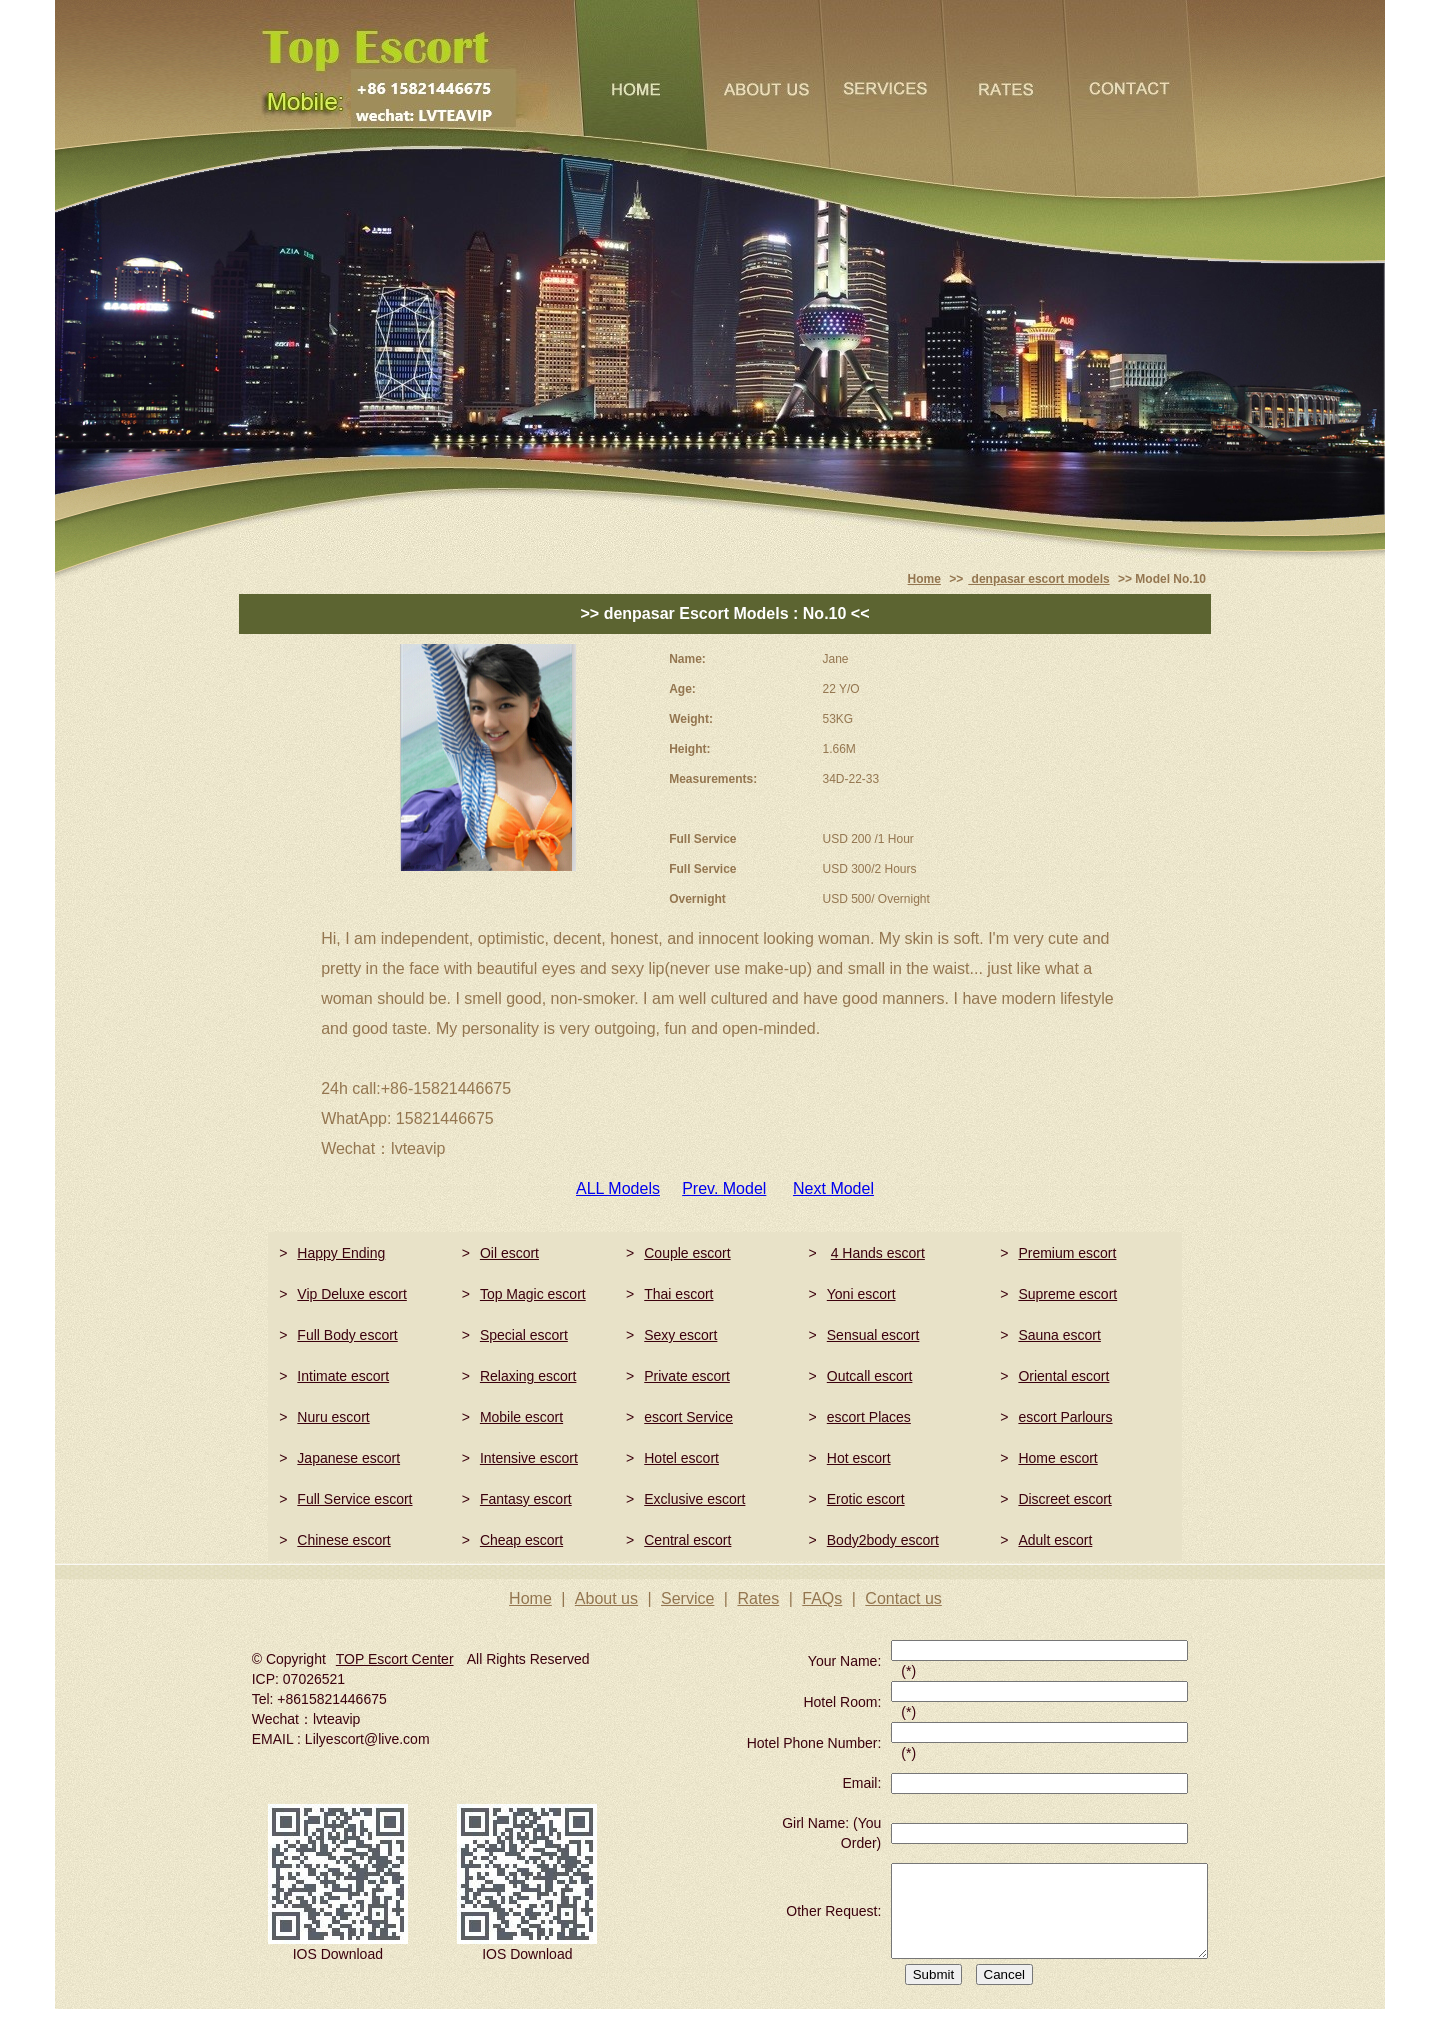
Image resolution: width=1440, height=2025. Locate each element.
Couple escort (687, 1253)
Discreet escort (1064, 1499)
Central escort (687, 1540)
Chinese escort (343, 1540)
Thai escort (678, 1294)
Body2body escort (883, 1540)
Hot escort (859, 1458)
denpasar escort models (1038, 579)
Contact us (903, 1598)
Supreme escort (1067, 1294)
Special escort (524, 1335)
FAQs (822, 1598)
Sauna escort (1059, 1335)
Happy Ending (341, 1253)
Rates (758, 1598)
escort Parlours (1065, 1417)
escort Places (869, 1417)
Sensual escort (873, 1335)
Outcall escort (870, 1376)
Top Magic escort (533, 1294)
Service (687, 1598)
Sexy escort (680, 1335)
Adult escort (1055, 1540)
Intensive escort (529, 1458)
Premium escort (1067, 1253)
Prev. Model (724, 1188)
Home (924, 579)
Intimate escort (343, 1376)
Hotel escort (681, 1458)
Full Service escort (354, 1499)
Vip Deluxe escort (351, 1294)
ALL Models (618, 1188)
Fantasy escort (526, 1499)
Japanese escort (348, 1458)
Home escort (1057, 1458)
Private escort (687, 1376)
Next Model (833, 1188)
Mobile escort (521, 1417)
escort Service (688, 1417)
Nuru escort (333, 1417)
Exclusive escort (694, 1499)
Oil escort (509, 1253)
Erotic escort (866, 1499)
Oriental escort (1063, 1376)
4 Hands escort (878, 1253)
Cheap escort (521, 1540)
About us (606, 1598)
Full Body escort (347, 1335)
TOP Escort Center (395, 1659)
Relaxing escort (528, 1376)
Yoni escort (861, 1294)
